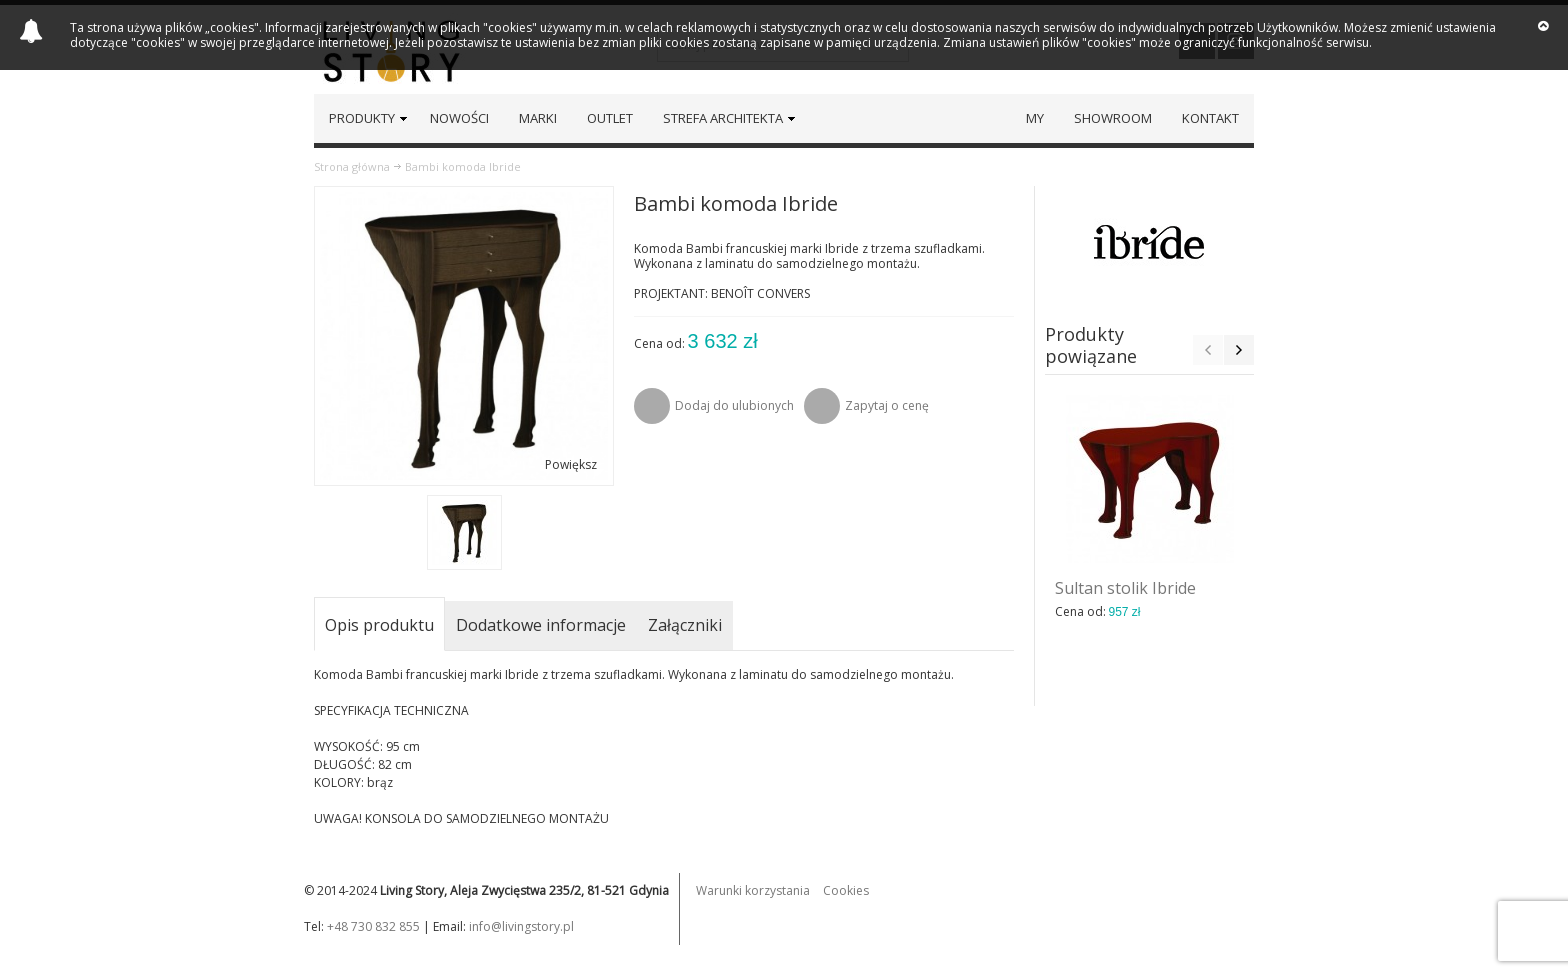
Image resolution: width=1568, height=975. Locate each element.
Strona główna (352, 166)
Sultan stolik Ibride (1125, 588)
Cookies (846, 890)
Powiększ (571, 464)
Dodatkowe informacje (541, 625)
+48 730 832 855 (373, 926)
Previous (1208, 350)
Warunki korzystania (753, 890)
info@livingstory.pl (521, 926)
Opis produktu (379, 625)
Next (1239, 350)
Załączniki (685, 625)
